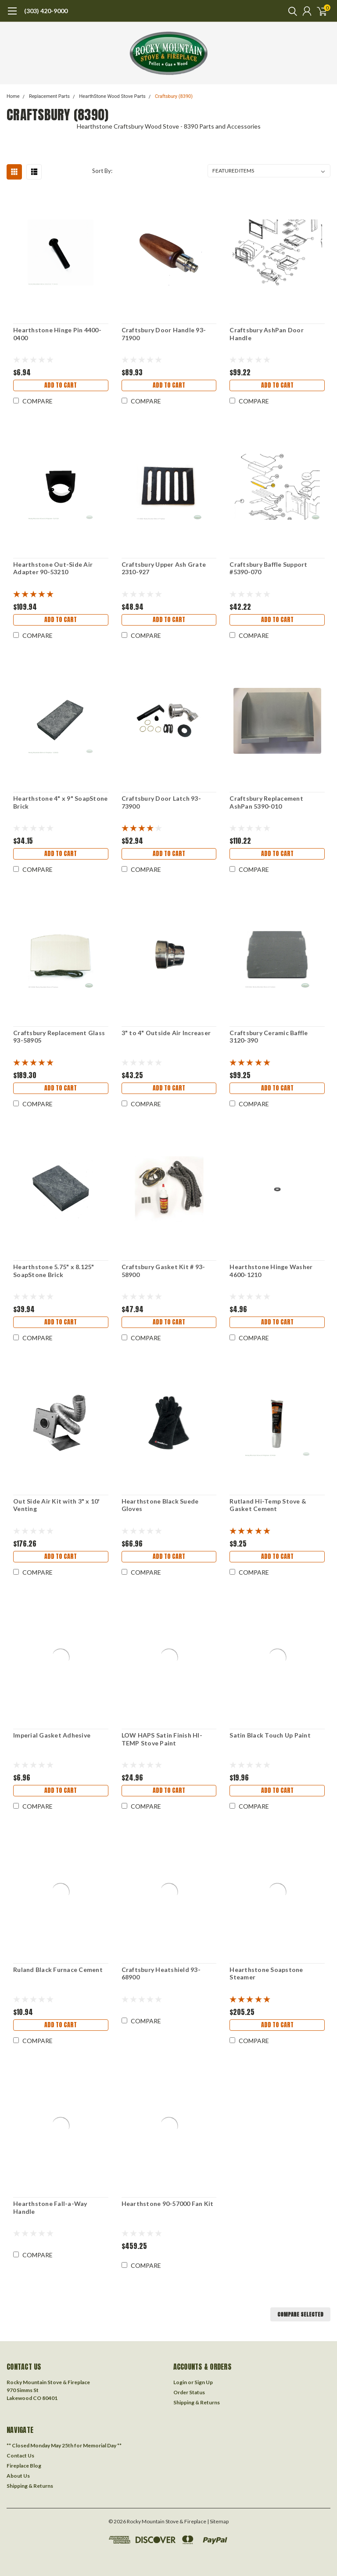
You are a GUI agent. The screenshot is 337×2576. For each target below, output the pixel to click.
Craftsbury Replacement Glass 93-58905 (59, 1036)
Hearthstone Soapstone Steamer (266, 1973)
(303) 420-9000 (46, 10)
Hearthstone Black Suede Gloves (160, 1505)
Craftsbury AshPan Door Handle (266, 334)
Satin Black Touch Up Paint (270, 1735)
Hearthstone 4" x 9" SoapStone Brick (60, 802)
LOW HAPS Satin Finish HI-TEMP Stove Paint (162, 1739)
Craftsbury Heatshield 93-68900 (161, 1973)
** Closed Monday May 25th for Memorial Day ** (64, 2445)
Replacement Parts (49, 96)
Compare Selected (300, 2314)
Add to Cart (60, 385)
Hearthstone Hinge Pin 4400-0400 (57, 334)
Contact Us (20, 2455)
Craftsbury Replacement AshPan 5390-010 (266, 802)
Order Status (189, 2392)
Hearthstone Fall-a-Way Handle (50, 2207)
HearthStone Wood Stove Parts (112, 96)
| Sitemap (218, 2521)
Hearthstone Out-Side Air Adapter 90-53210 (53, 568)
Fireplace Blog (24, 2465)
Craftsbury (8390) (174, 96)
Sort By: (102, 170)
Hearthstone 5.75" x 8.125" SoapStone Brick (53, 1270)
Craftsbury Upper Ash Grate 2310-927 (164, 568)
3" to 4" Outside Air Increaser (166, 1032)
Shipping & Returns (196, 2402)
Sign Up (203, 2382)
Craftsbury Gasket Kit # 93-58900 (163, 1270)
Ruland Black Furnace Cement (58, 1969)
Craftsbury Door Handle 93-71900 (164, 334)
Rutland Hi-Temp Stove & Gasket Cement (267, 1505)
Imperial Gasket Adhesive (51, 1735)
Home (13, 96)
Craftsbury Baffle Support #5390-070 (268, 568)
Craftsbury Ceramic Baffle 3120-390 (268, 1036)
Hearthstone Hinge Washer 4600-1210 (270, 1270)
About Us (18, 2475)
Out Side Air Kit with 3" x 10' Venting (56, 1505)
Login (180, 2382)
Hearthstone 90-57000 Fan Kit (168, 2203)
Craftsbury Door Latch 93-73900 (161, 802)
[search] (290, 11)
